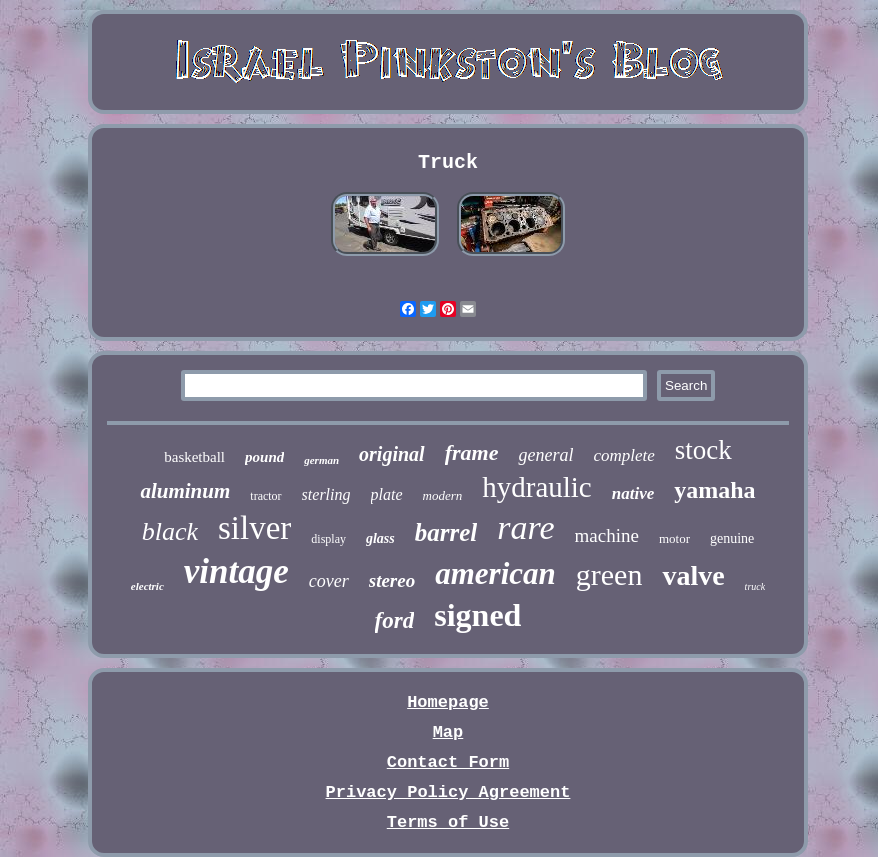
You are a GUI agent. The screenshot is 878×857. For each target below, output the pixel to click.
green (609, 574)
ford (395, 620)
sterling (326, 494)
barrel (446, 532)
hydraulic (537, 487)
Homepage (448, 702)
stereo (392, 580)
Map (448, 732)
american (495, 573)
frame (472, 452)
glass (380, 538)
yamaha (714, 490)
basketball (194, 457)
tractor (265, 496)
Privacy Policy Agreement (448, 792)
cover (329, 581)
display (328, 539)
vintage (236, 571)
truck (755, 586)
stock (703, 450)
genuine (732, 538)
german (321, 460)
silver (254, 528)
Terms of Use (448, 822)
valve (693, 575)
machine (607, 535)
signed (477, 615)
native (633, 493)
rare (525, 527)
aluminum (185, 491)
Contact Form (448, 762)
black (170, 531)
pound (264, 457)
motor (674, 538)
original (392, 454)
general (545, 455)
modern (443, 495)
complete (623, 455)
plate (387, 494)
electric (147, 586)
